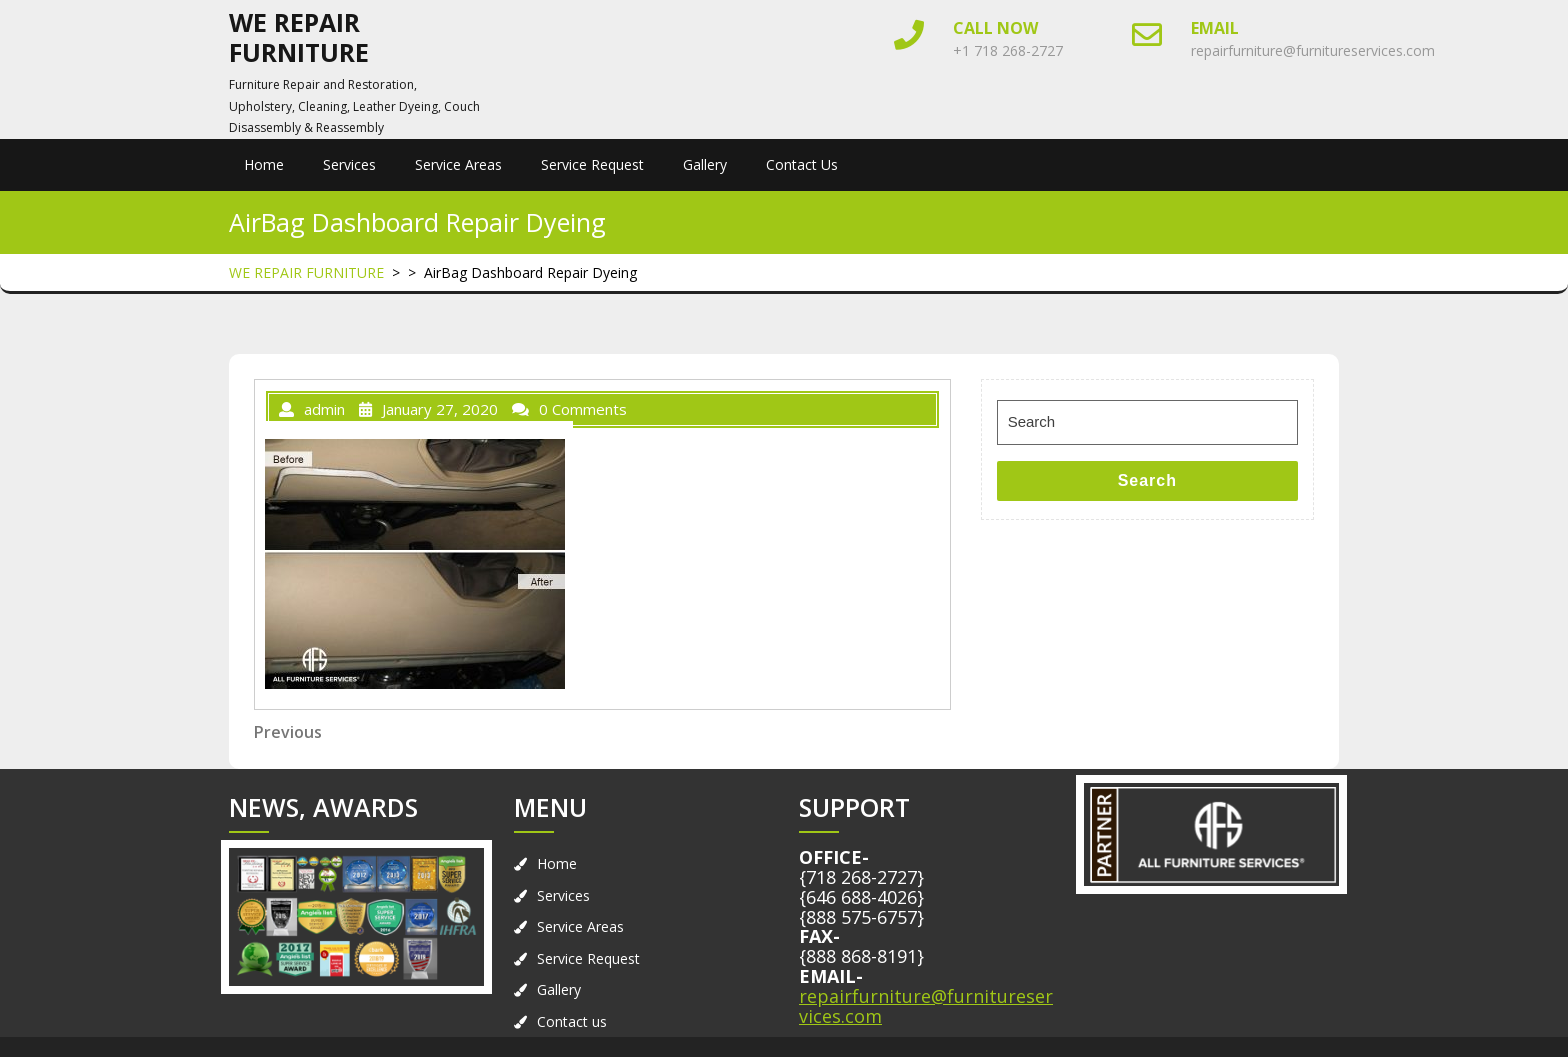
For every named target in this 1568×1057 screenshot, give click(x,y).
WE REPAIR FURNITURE (299, 37)
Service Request (592, 164)
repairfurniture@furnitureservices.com (1313, 50)
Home (264, 164)
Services (349, 164)
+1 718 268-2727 (1008, 50)
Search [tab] (1147, 480)
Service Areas (458, 164)
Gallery (705, 164)
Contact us (802, 164)
